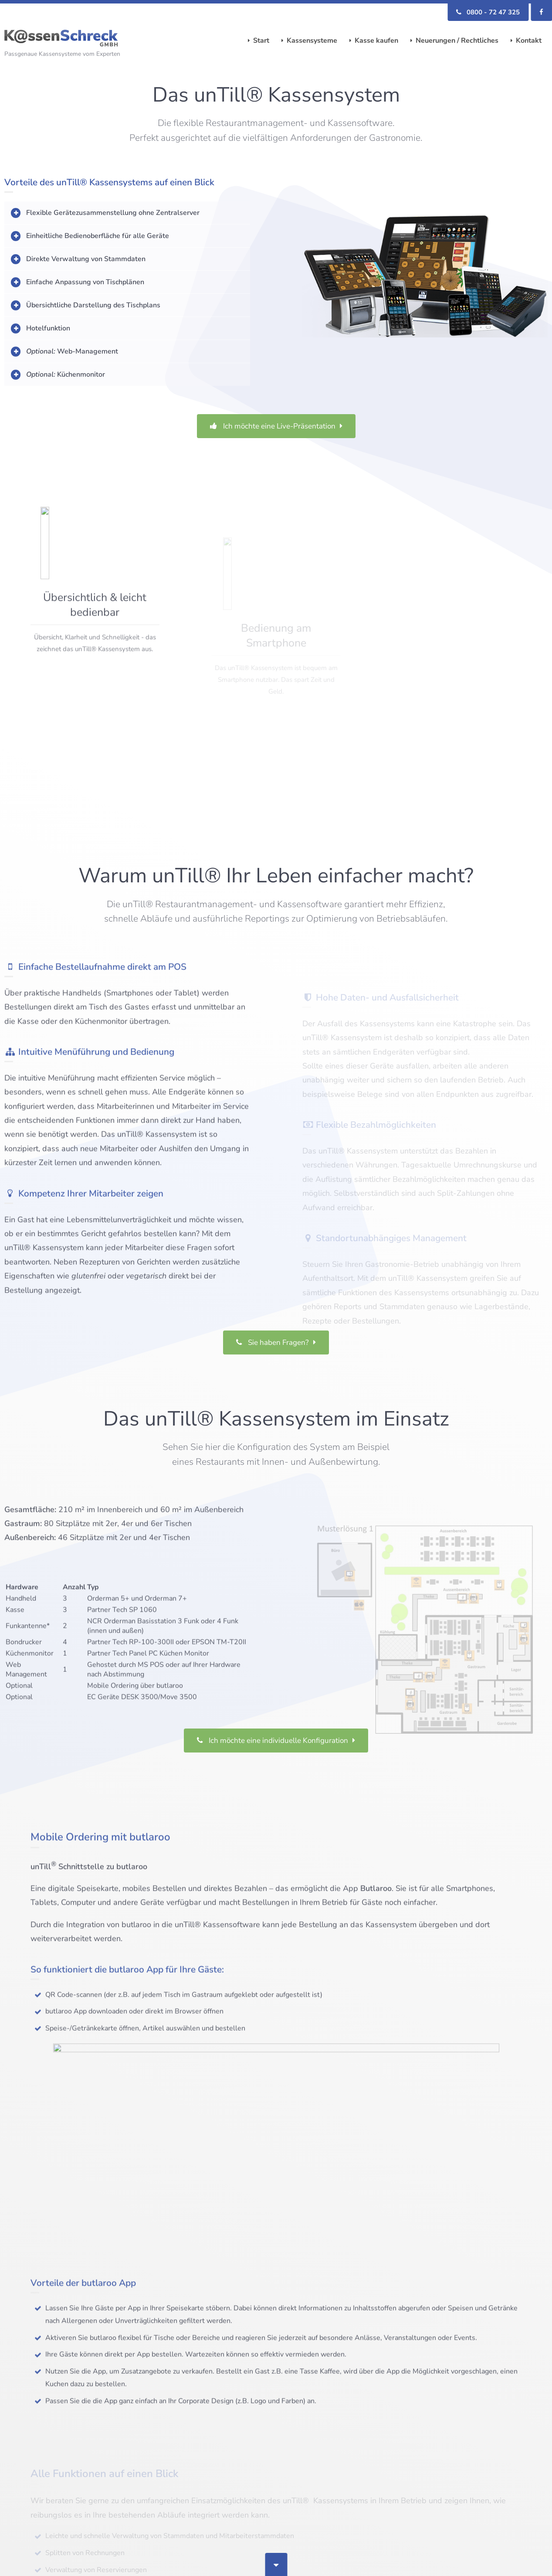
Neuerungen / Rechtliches (457, 40)
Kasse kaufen (376, 40)
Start (261, 40)
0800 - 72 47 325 (488, 12)
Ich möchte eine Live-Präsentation (272, 426)
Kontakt (529, 40)
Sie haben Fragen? (272, 1364)
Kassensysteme (312, 40)
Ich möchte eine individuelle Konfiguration (272, 1762)
